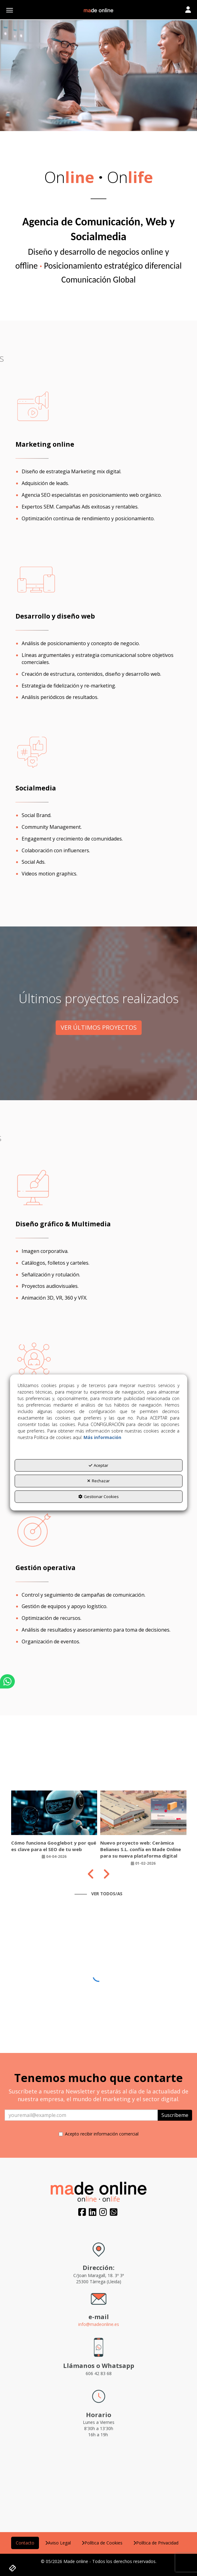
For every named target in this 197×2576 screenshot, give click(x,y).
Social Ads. (33, 861)
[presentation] (91, 1874)
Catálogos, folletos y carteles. (55, 1262)
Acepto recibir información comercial (99, 2134)
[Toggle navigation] (188, 10)
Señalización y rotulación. (51, 1274)
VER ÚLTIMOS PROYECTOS (99, 1027)
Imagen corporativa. (45, 1251)
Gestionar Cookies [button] (98, 1496)
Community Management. (52, 827)
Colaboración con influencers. (56, 850)
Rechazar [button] (98, 1481)
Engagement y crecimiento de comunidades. (72, 838)
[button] (98, 11)
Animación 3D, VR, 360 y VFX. (54, 1297)
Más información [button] (102, 1437)
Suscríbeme (174, 2115)
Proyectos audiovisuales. (50, 1286)
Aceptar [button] (98, 1465)
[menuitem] (25, 2543)
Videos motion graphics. (49, 873)
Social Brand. (36, 815)
